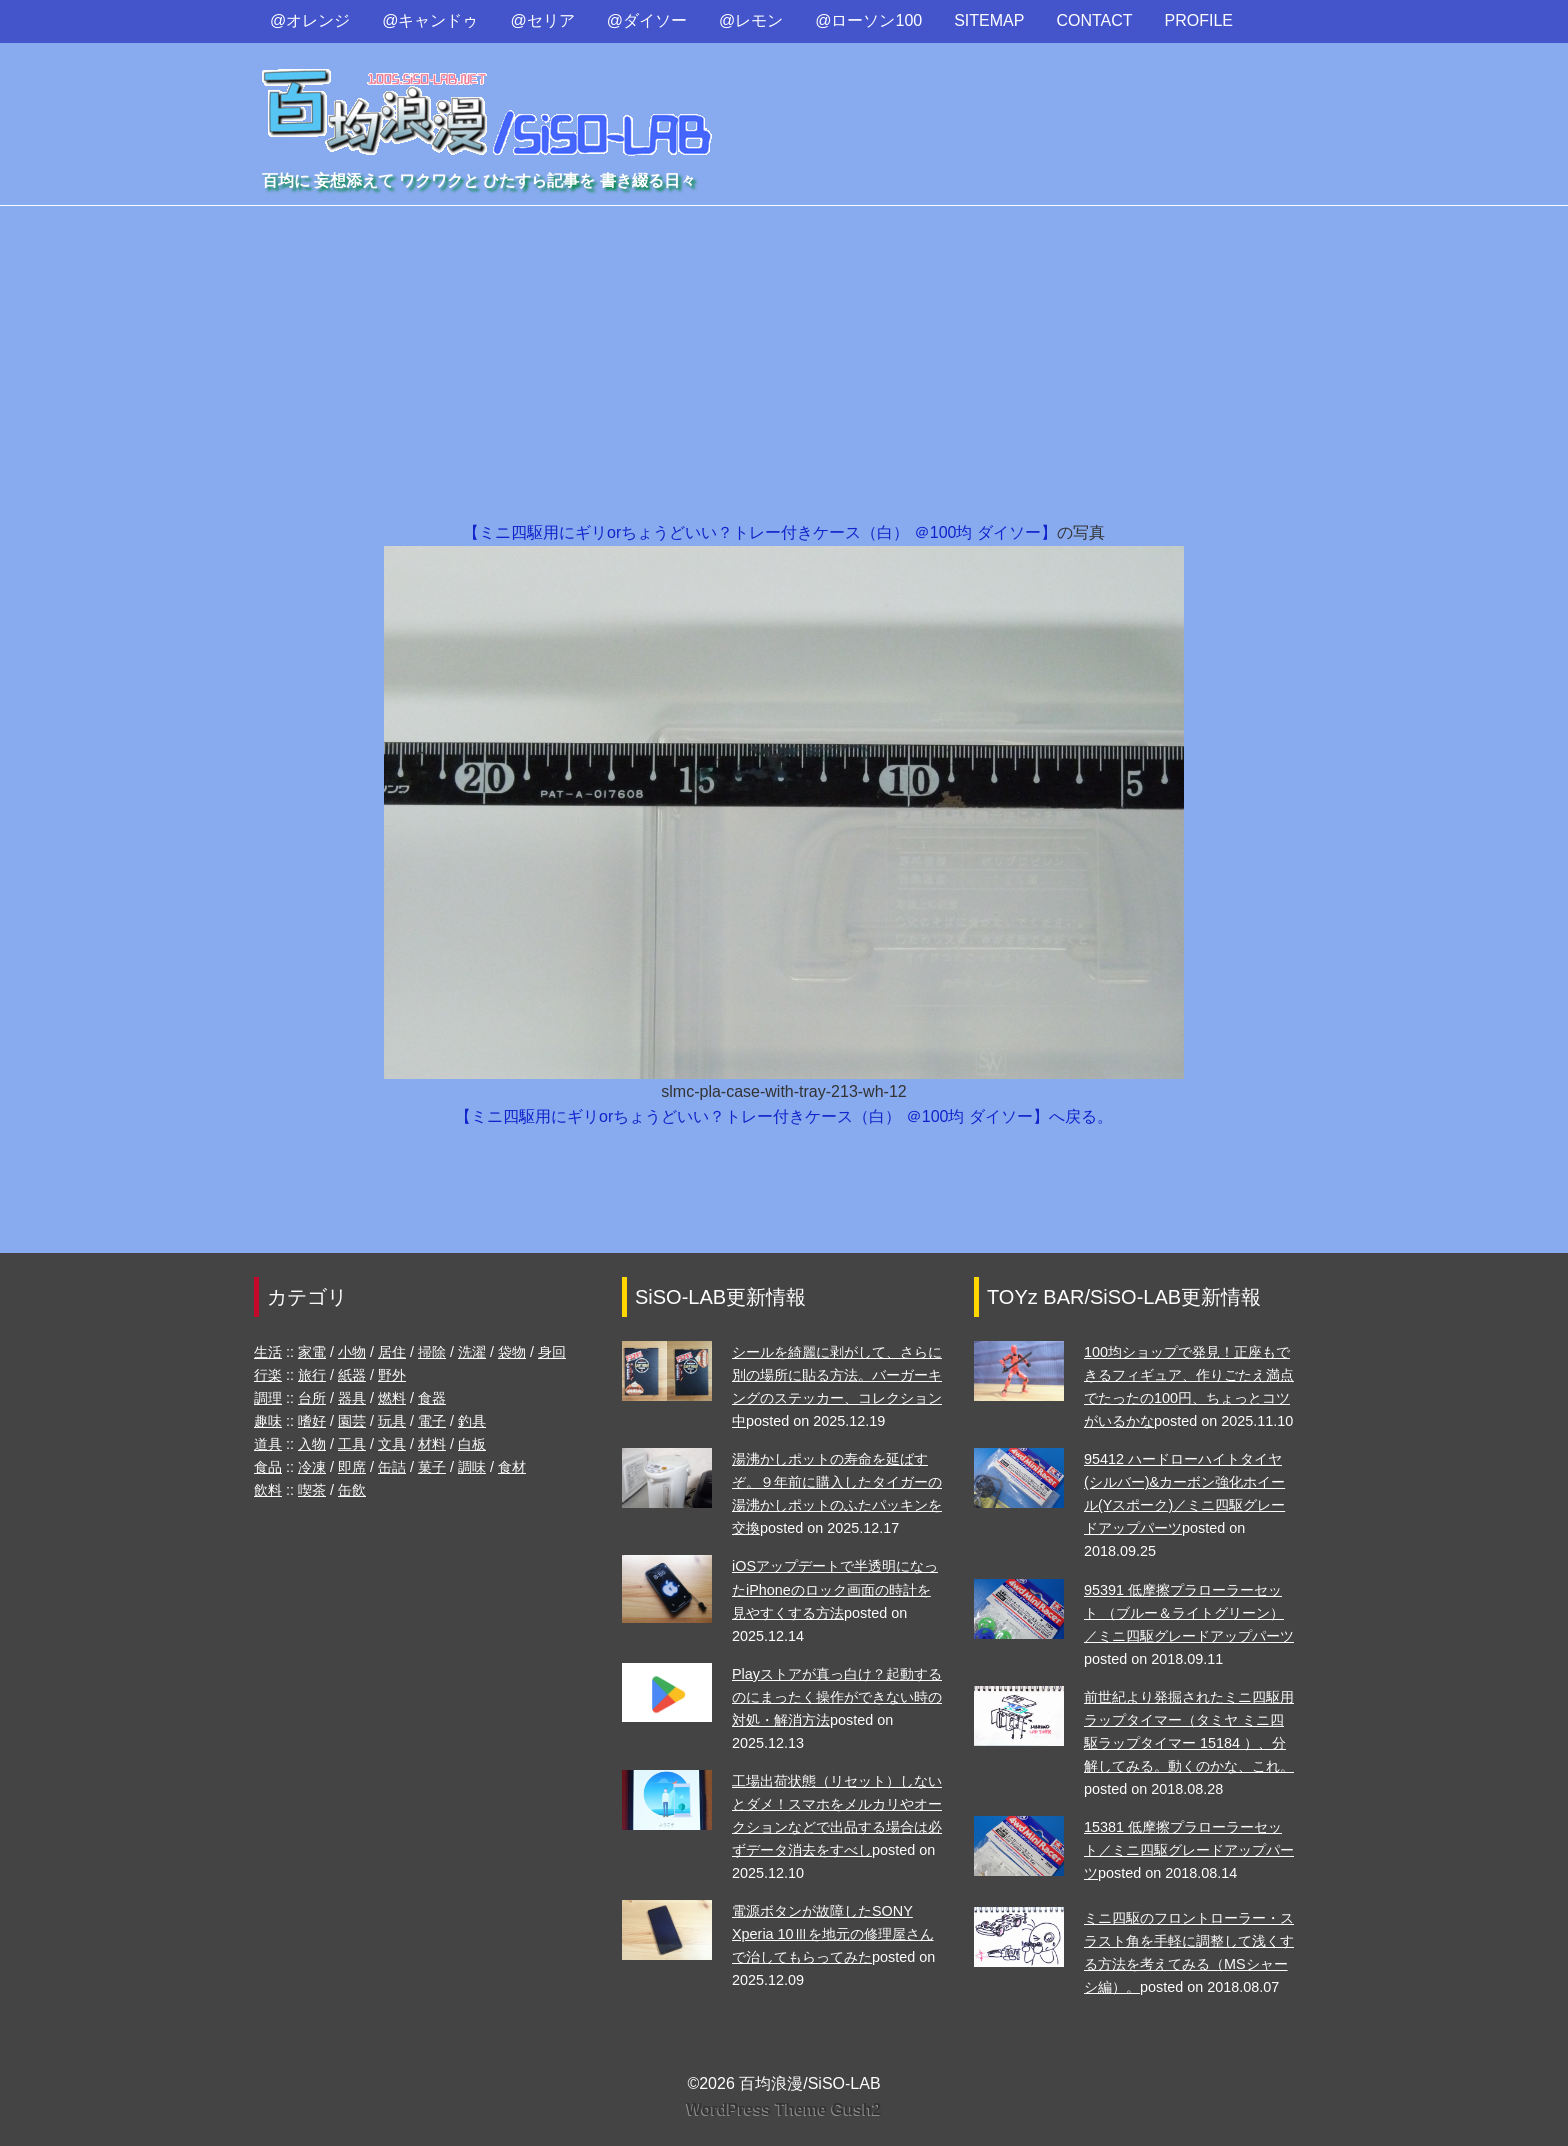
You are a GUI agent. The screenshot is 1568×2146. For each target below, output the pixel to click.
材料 (432, 1444)
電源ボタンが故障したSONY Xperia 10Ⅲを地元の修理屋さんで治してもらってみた (833, 1934)
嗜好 (312, 1421)
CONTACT (1094, 20)
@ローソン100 (868, 20)
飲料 (268, 1490)
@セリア (543, 20)
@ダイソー (647, 20)
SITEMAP (989, 20)
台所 (312, 1398)
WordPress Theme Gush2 (784, 2109)
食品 (268, 1467)
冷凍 (312, 1467)
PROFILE (1199, 20)
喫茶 (312, 1490)
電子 (432, 1421)
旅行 (312, 1375)
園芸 (352, 1421)
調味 (472, 1467)
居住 (392, 1352)
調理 (268, 1398)
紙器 (352, 1375)
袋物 (512, 1352)
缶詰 (392, 1467)
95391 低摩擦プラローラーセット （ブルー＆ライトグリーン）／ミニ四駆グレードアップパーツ (1189, 1613)
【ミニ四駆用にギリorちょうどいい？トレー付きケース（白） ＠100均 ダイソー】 (760, 532)
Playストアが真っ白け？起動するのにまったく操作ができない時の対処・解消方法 (837, 1697)
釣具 (472, 1421)
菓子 (432, 1467)
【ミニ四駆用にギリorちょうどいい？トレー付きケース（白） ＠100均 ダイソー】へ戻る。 (784, 1116)
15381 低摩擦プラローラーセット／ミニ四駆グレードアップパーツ (1189, 1850)
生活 (268, 1352)
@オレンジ (310, 20)
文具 (392, 1444)
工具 (352, 1444)
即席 (352, 1467)
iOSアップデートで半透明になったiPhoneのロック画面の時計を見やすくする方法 (835, 1589)
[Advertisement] (784, 370)
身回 (552, 1352)
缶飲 (352, 1490)
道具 (268, 1444)
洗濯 (472, 1352)
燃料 (392, 1398)
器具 (352, 1398)
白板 (472, 1444)
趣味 (268, 1421)
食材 (512, 1467)
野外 (392, 1375)
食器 (432, 1398)
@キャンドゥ (430, 20)
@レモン (751, 20)
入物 (312, 1444)
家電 (312, 1352)
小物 (352, 1352)
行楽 (268, 1375)
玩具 (392, 1421)
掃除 (432, 1352)
